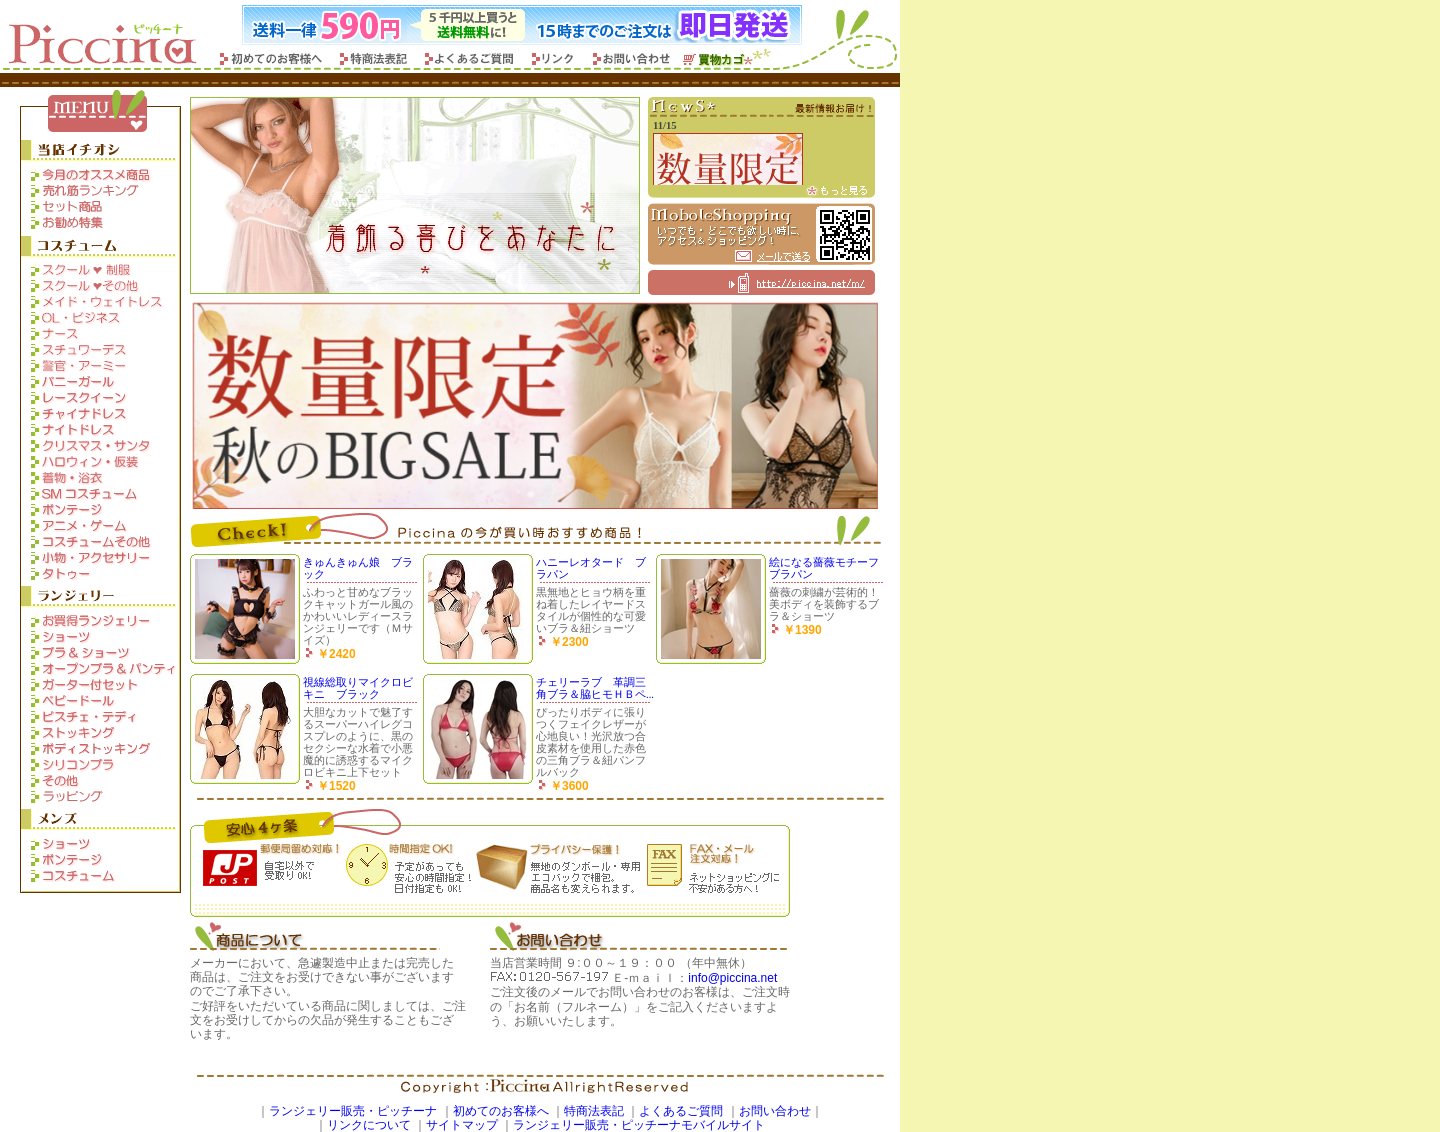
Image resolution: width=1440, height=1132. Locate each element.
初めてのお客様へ (501, 1111)
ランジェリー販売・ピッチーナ (353, 1111)
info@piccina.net (732, 978)
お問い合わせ (775, 1111)
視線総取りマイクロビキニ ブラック (358, 688)
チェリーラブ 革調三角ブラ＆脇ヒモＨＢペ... (595, 688)
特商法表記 (594, 1111)
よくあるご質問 (681, 1111)
